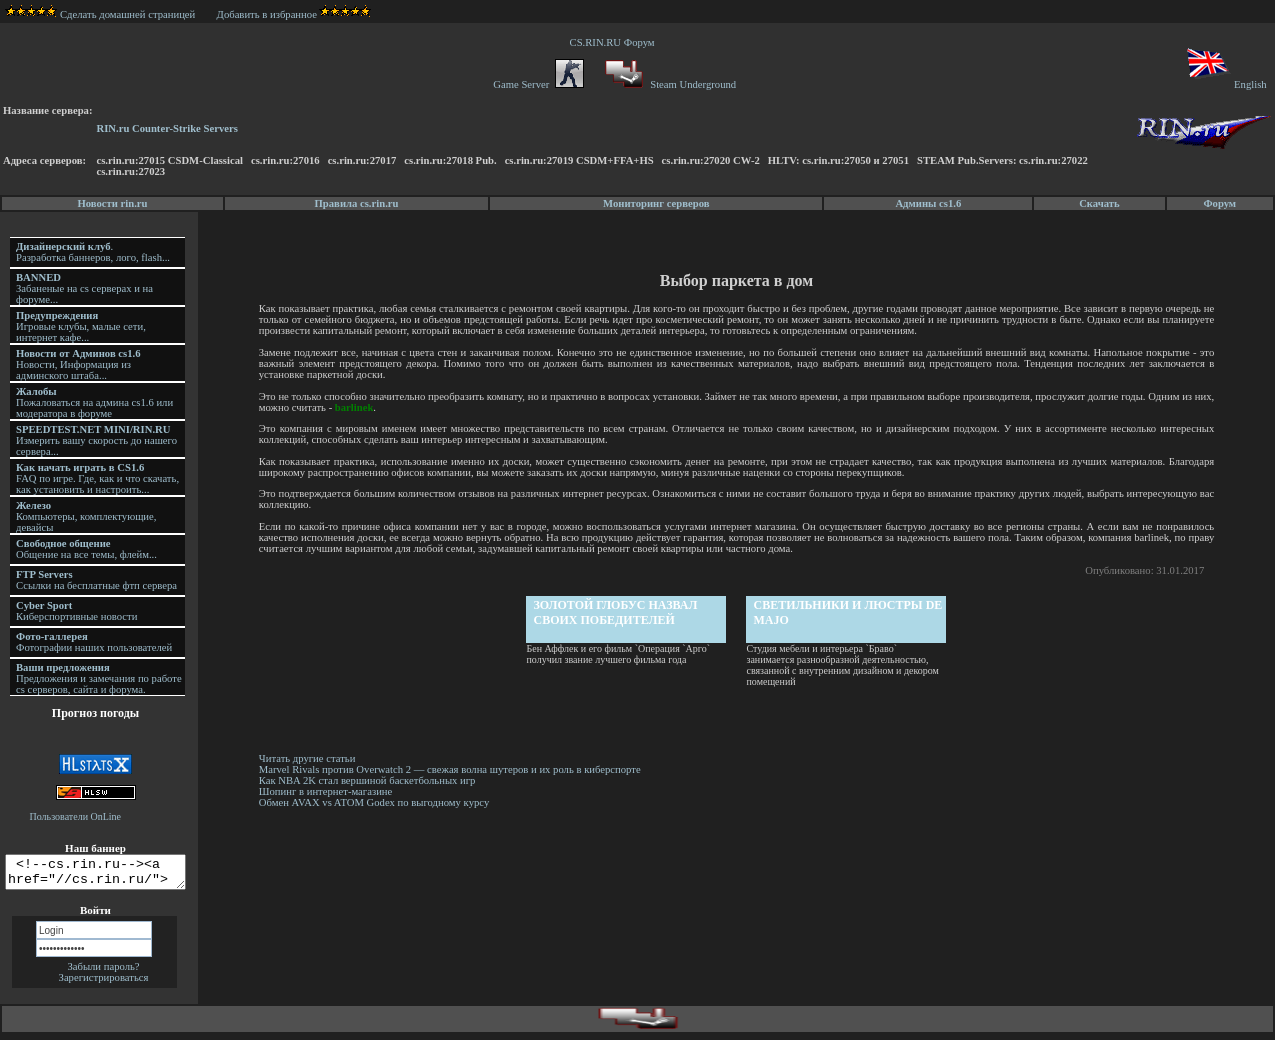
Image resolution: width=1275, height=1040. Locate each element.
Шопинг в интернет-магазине (329, 791)
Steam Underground (668, 84)
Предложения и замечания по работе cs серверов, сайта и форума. (99, 678)
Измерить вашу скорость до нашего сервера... (96, 440)
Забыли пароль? (103, 972)
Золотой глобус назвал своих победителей (617, 612)
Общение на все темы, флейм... (86, 549)
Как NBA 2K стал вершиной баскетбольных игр (370, 780)
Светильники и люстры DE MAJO (849, 612)
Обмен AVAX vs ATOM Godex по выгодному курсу (377, 802)
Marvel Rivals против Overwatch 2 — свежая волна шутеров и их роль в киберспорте (454, 769)
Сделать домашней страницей (100, 14)
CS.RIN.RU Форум (615, 42)
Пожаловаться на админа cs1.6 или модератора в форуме (94, 402)
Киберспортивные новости (76, 611)
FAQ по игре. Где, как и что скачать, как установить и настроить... (97, 478)
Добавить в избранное (267, 14)
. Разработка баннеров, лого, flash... (93, 252)
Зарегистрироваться (104, 983)
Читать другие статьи (310, 758)
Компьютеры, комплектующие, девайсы (86, 516)
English (1225, 84)
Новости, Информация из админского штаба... (78, 364)
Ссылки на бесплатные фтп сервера (96, 580)
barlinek (379, 407)
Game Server (538, 84)
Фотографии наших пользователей (94, 642)
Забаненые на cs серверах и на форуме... (84, 288)
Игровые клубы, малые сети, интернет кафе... (81, 326)
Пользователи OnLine (76, 816)
